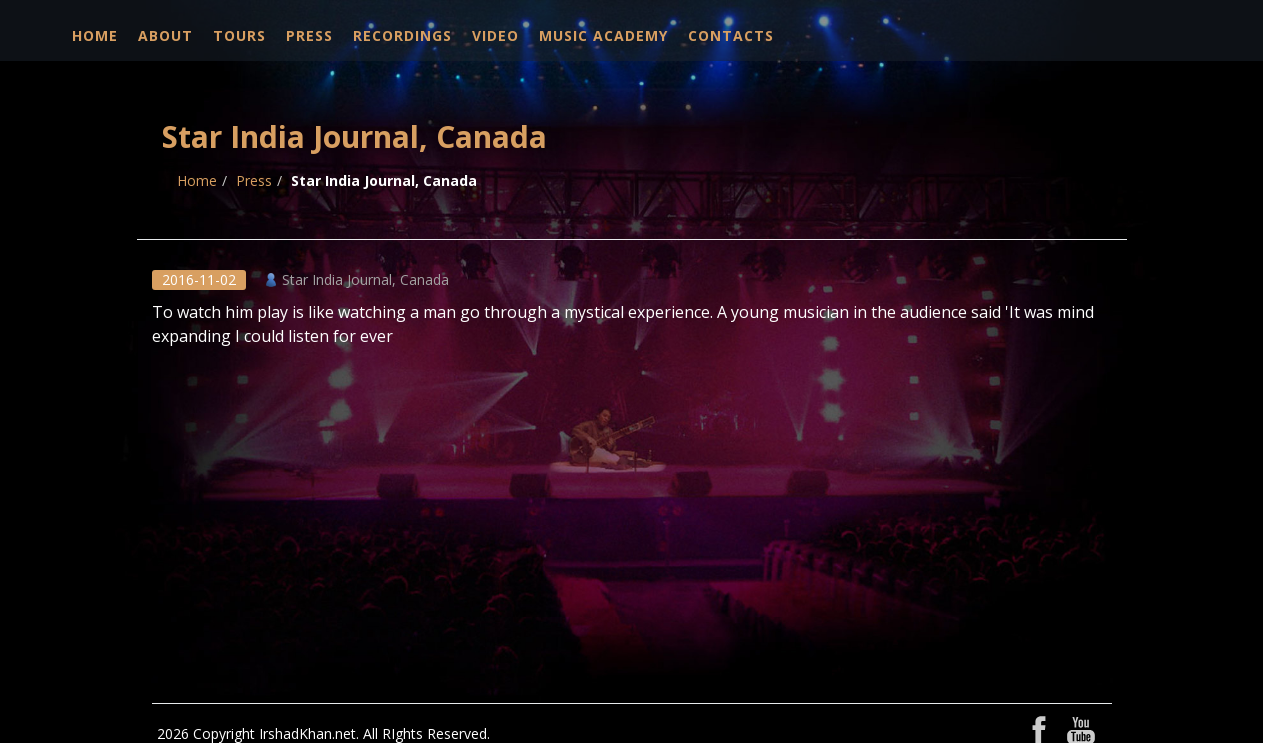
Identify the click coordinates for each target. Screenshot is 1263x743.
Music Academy (603, 35)
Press (309, 35)
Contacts (731, 35)
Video (495, 35)
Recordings (402, 35)
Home (95, 35)
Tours (239, 35)
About (165, 35)
